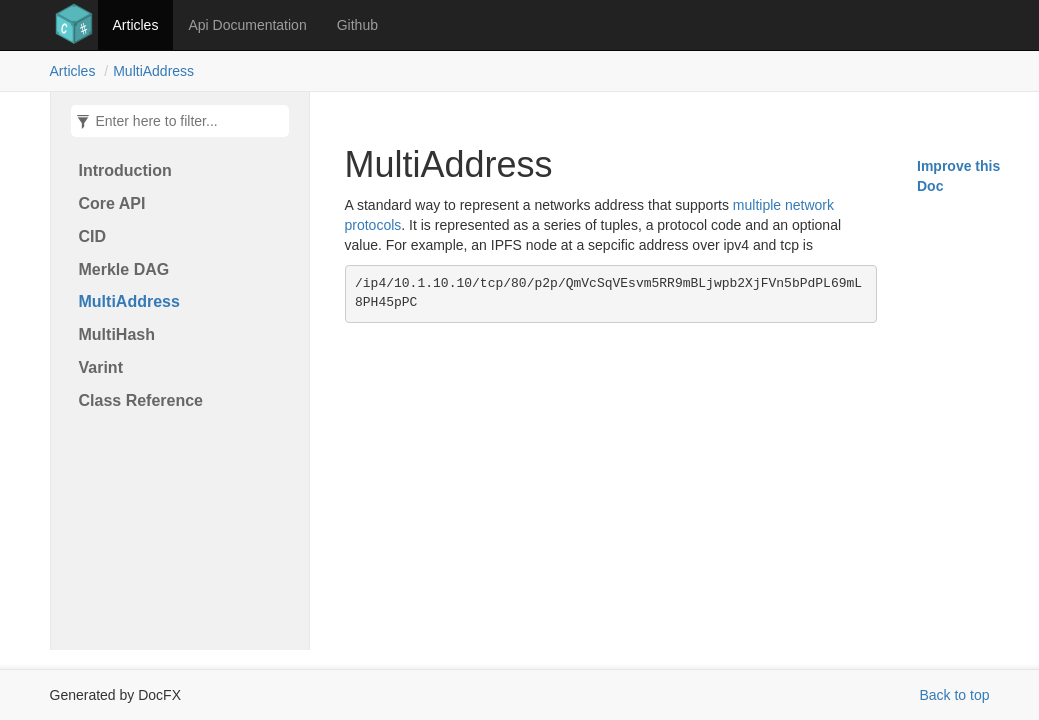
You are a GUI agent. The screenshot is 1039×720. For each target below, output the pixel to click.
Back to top (954, 695)
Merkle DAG (124, 269)
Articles (136, 25)
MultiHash (117, 334)
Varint (101, 367)
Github (357, 25)
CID (93, 236)
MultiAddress (153, 71)
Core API (112, 203)
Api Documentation (247, 25)
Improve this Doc (958, 176)
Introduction (125, 170)
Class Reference (141, 400)
